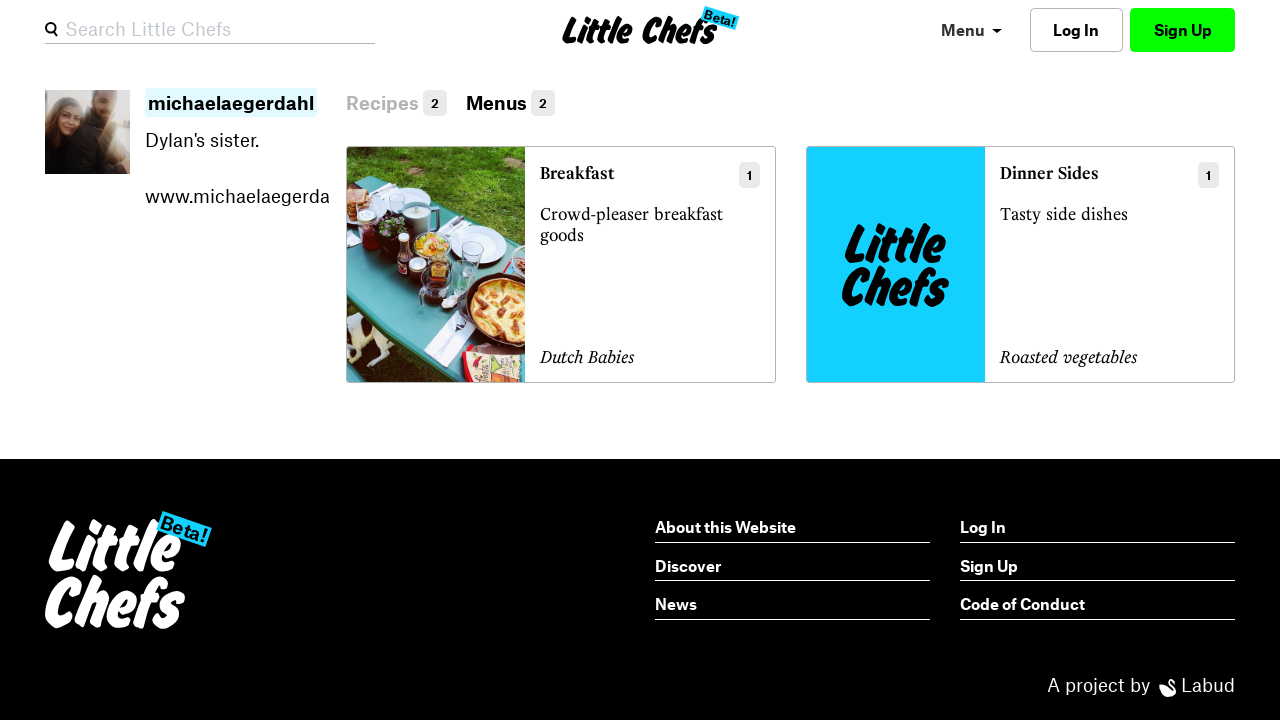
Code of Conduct (1022, 603)
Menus (510, 102)
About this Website (725, 526)
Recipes (396, 102)
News (676, 603)
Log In (1076, 29)
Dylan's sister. (238, 150)
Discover (688, 565)
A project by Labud (1141, 684)
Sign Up (1183, 29)
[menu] (971, 29)
